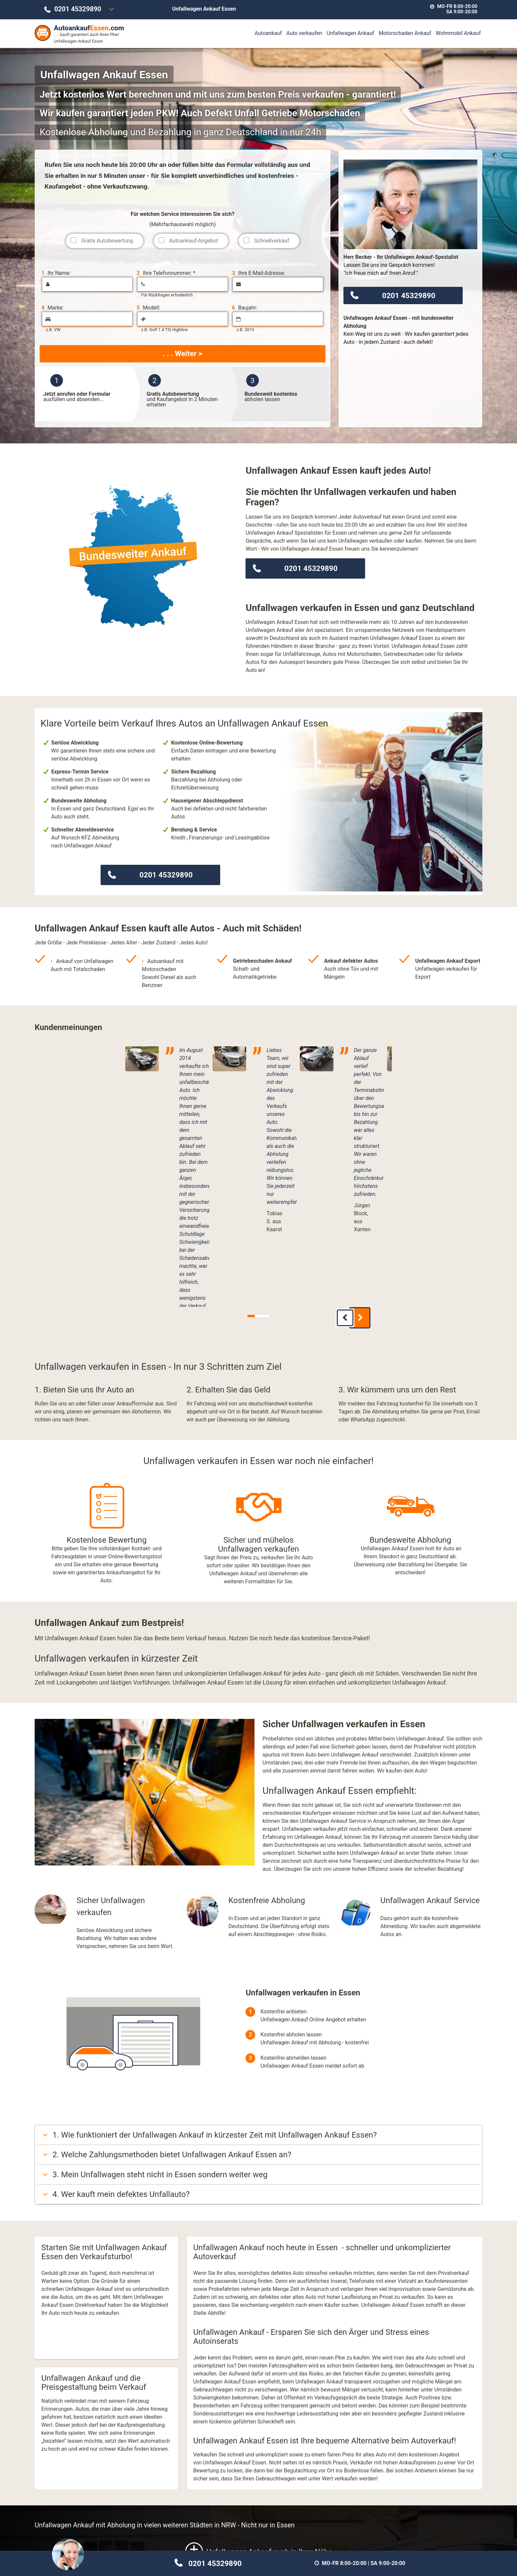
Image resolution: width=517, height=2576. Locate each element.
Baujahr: (244, 308)
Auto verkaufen (304, 33)
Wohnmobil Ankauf (458, 33)
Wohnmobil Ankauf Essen (410, 2506)
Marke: (52, 308)
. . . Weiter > (182, 353)
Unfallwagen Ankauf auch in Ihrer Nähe (258, 2371)
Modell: (148, 308)
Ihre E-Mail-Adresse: (258, 273)
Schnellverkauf (271, 241)
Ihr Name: (55, 273)
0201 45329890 (77, 9)
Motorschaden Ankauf (405, 33)
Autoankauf (268, 33)
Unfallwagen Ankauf (350, 33)
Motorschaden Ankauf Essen (258, 2506)
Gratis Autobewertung (107, 241)
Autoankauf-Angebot (193, 241)
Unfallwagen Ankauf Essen (107, 2506)
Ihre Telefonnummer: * (166, 273)
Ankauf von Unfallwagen (84, 961)
